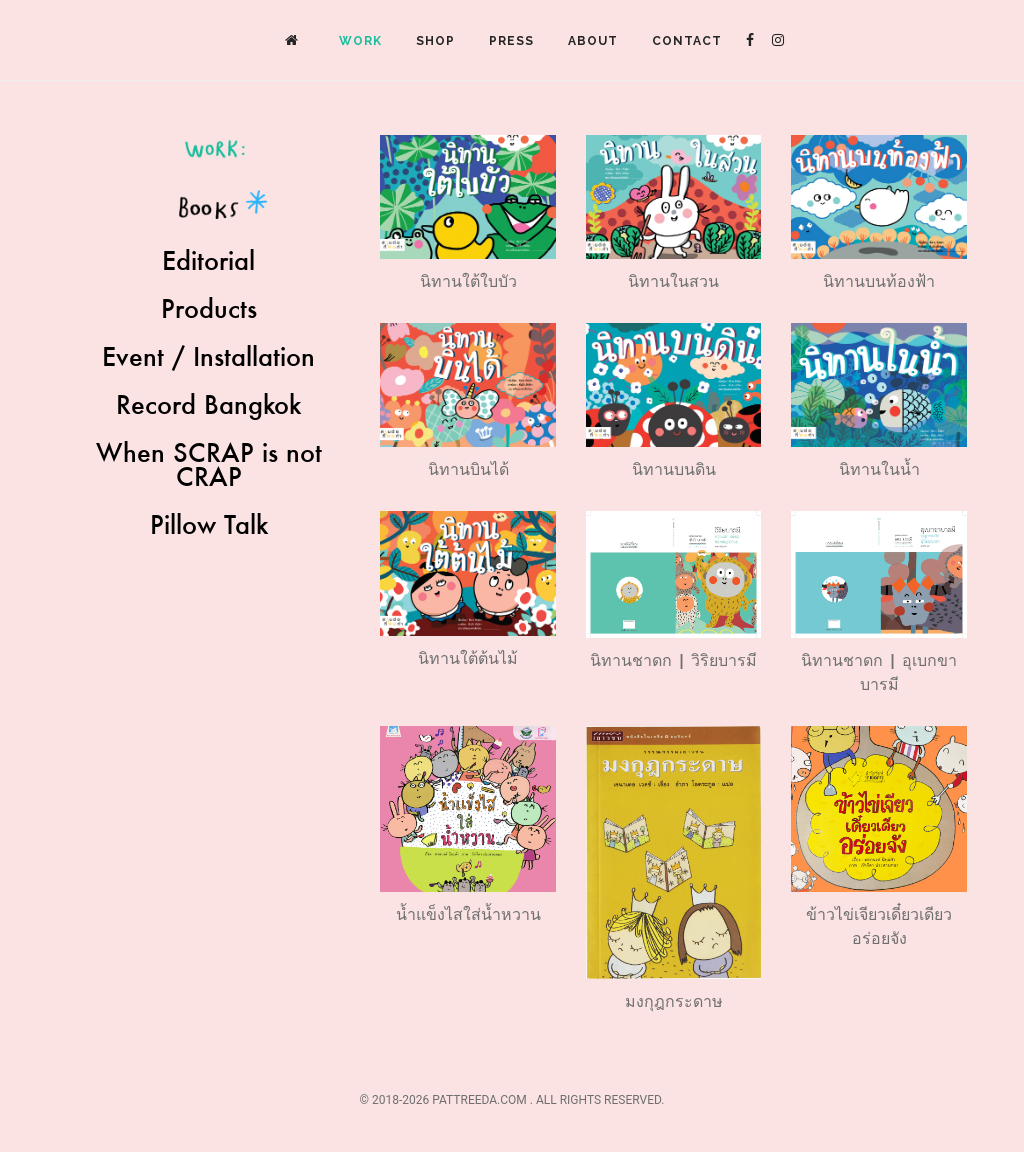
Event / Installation (208, 356)
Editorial (208, 260)
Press (511, 41)
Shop (435, 41)
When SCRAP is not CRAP (209, 464)
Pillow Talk (209, 524)
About (593, 41)
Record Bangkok (208, 404)
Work (360, 41)
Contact (687, 41)
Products (209, 308)
